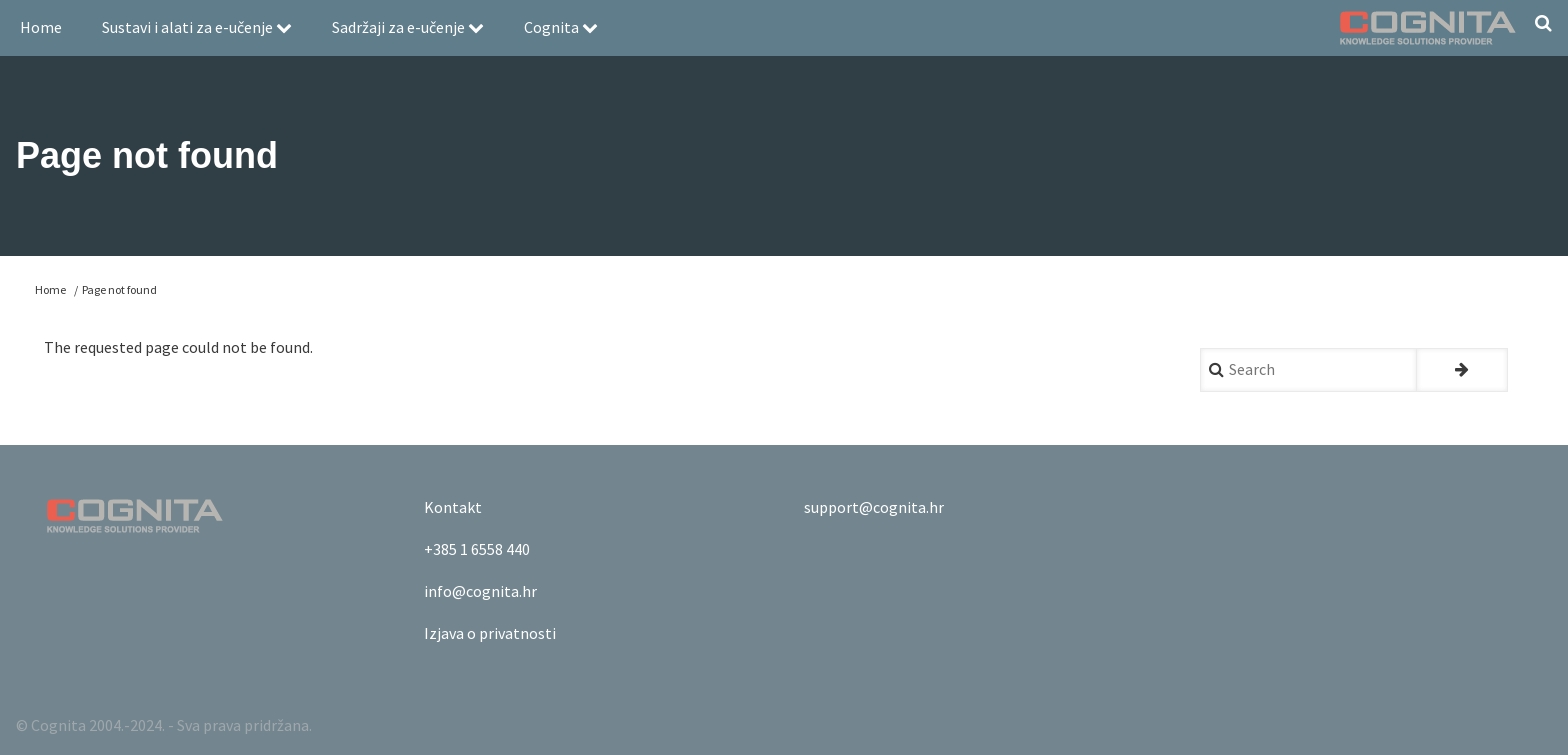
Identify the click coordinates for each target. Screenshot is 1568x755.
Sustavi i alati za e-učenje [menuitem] (197, 27)
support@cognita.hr (874, 507)
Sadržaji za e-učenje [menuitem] (408, 27)
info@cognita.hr (480, 591)
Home (50, 289)
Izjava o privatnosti (490, 633)
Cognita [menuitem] (561, 27)
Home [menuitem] (41, 27)
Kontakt (453, 507)
